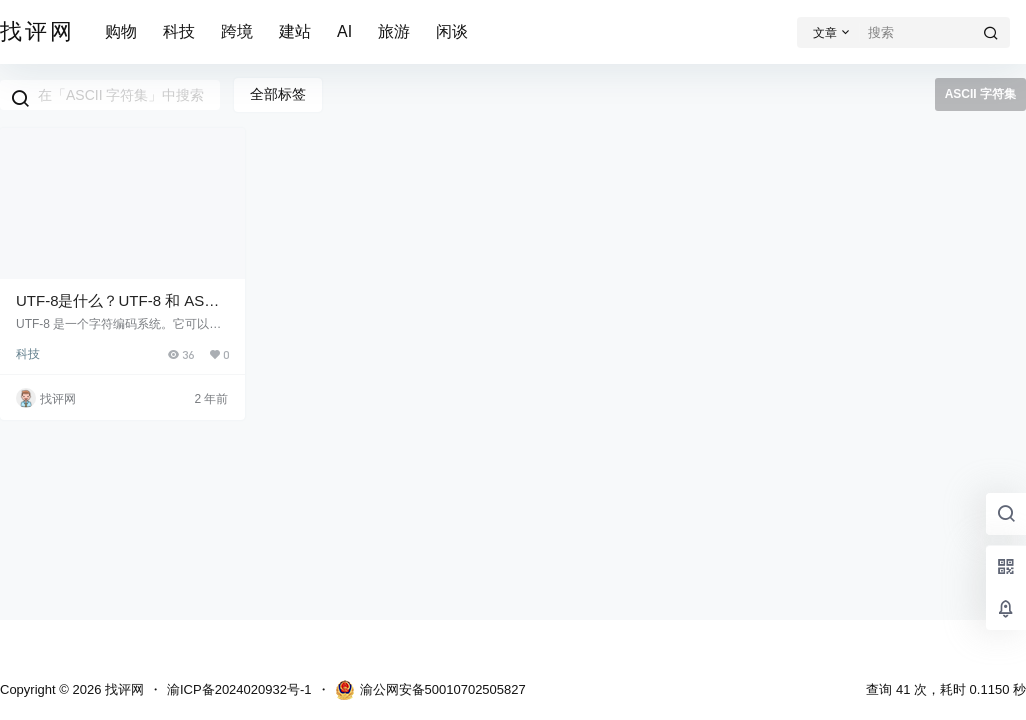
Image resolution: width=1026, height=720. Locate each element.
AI (344, 31)
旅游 (394, 31)
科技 (179, 31)
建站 (295, 31)
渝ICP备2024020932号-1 (239, 689)
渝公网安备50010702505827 (430, 690)
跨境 (237, 31)
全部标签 (278, 94)
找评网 (122, 689)
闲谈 (452, 31)
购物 (121, 31)
